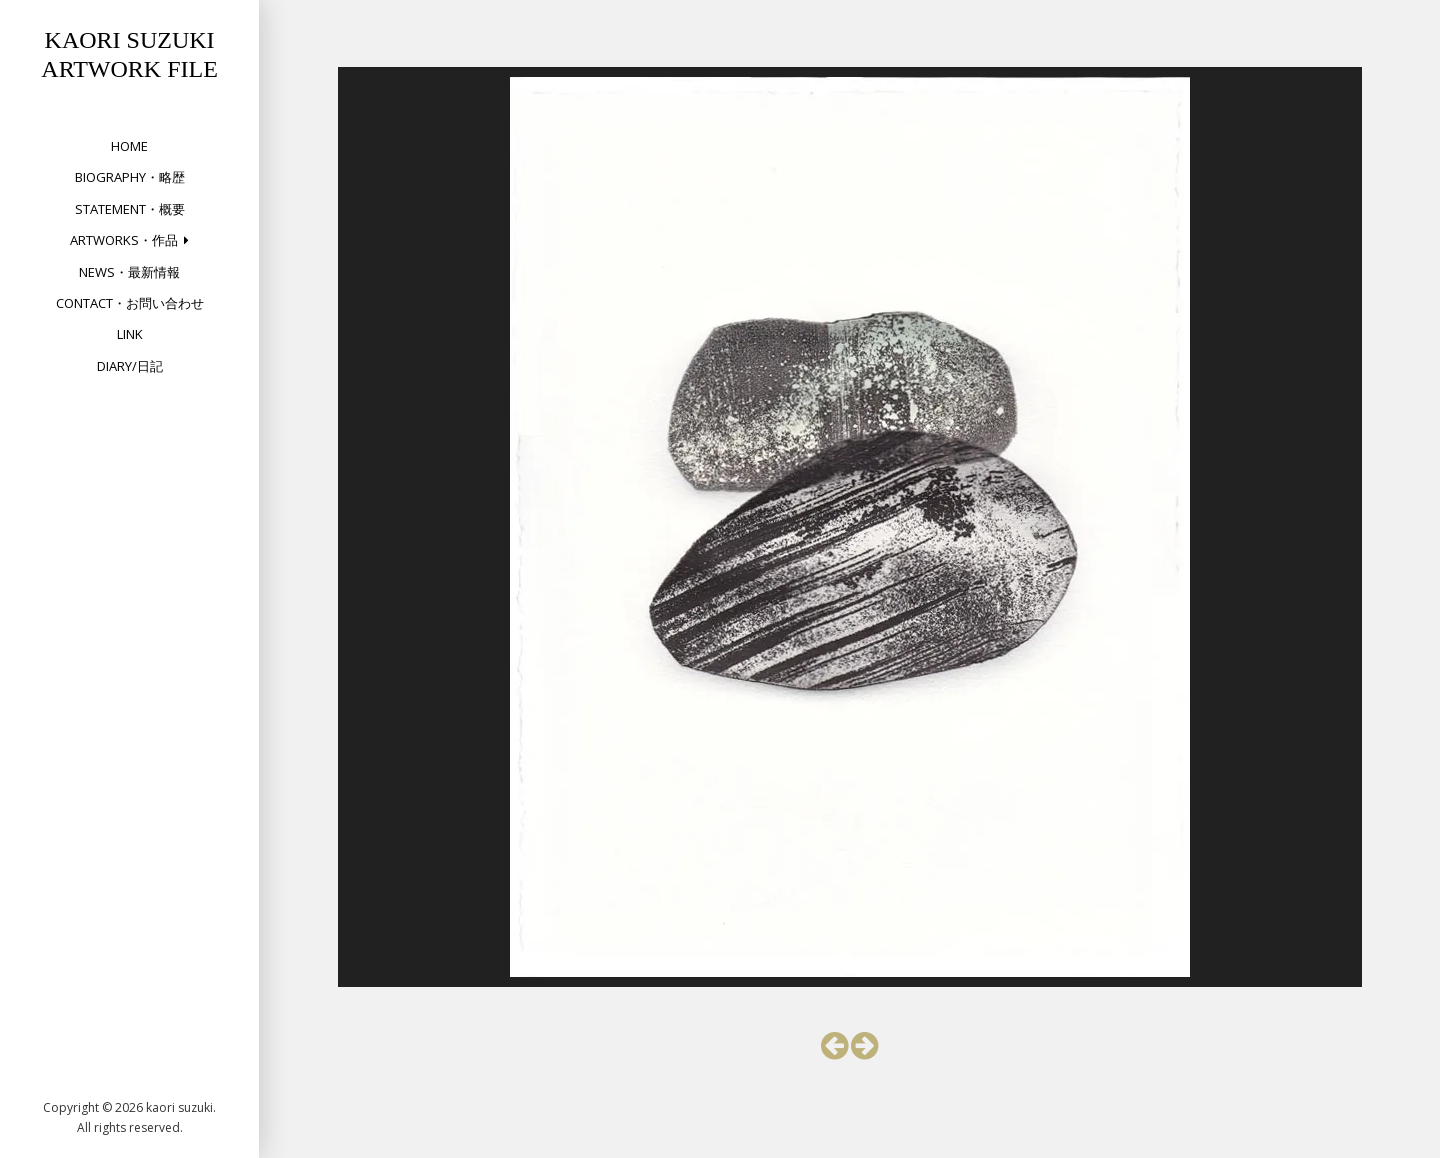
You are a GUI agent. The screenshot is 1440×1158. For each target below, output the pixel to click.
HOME (129, 146)
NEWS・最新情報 (129, 272)
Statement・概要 (130, 209)
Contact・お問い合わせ (130, 303)
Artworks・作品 (124, 240)
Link (130, 334)
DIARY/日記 (130, 366)
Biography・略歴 (130, 177)
